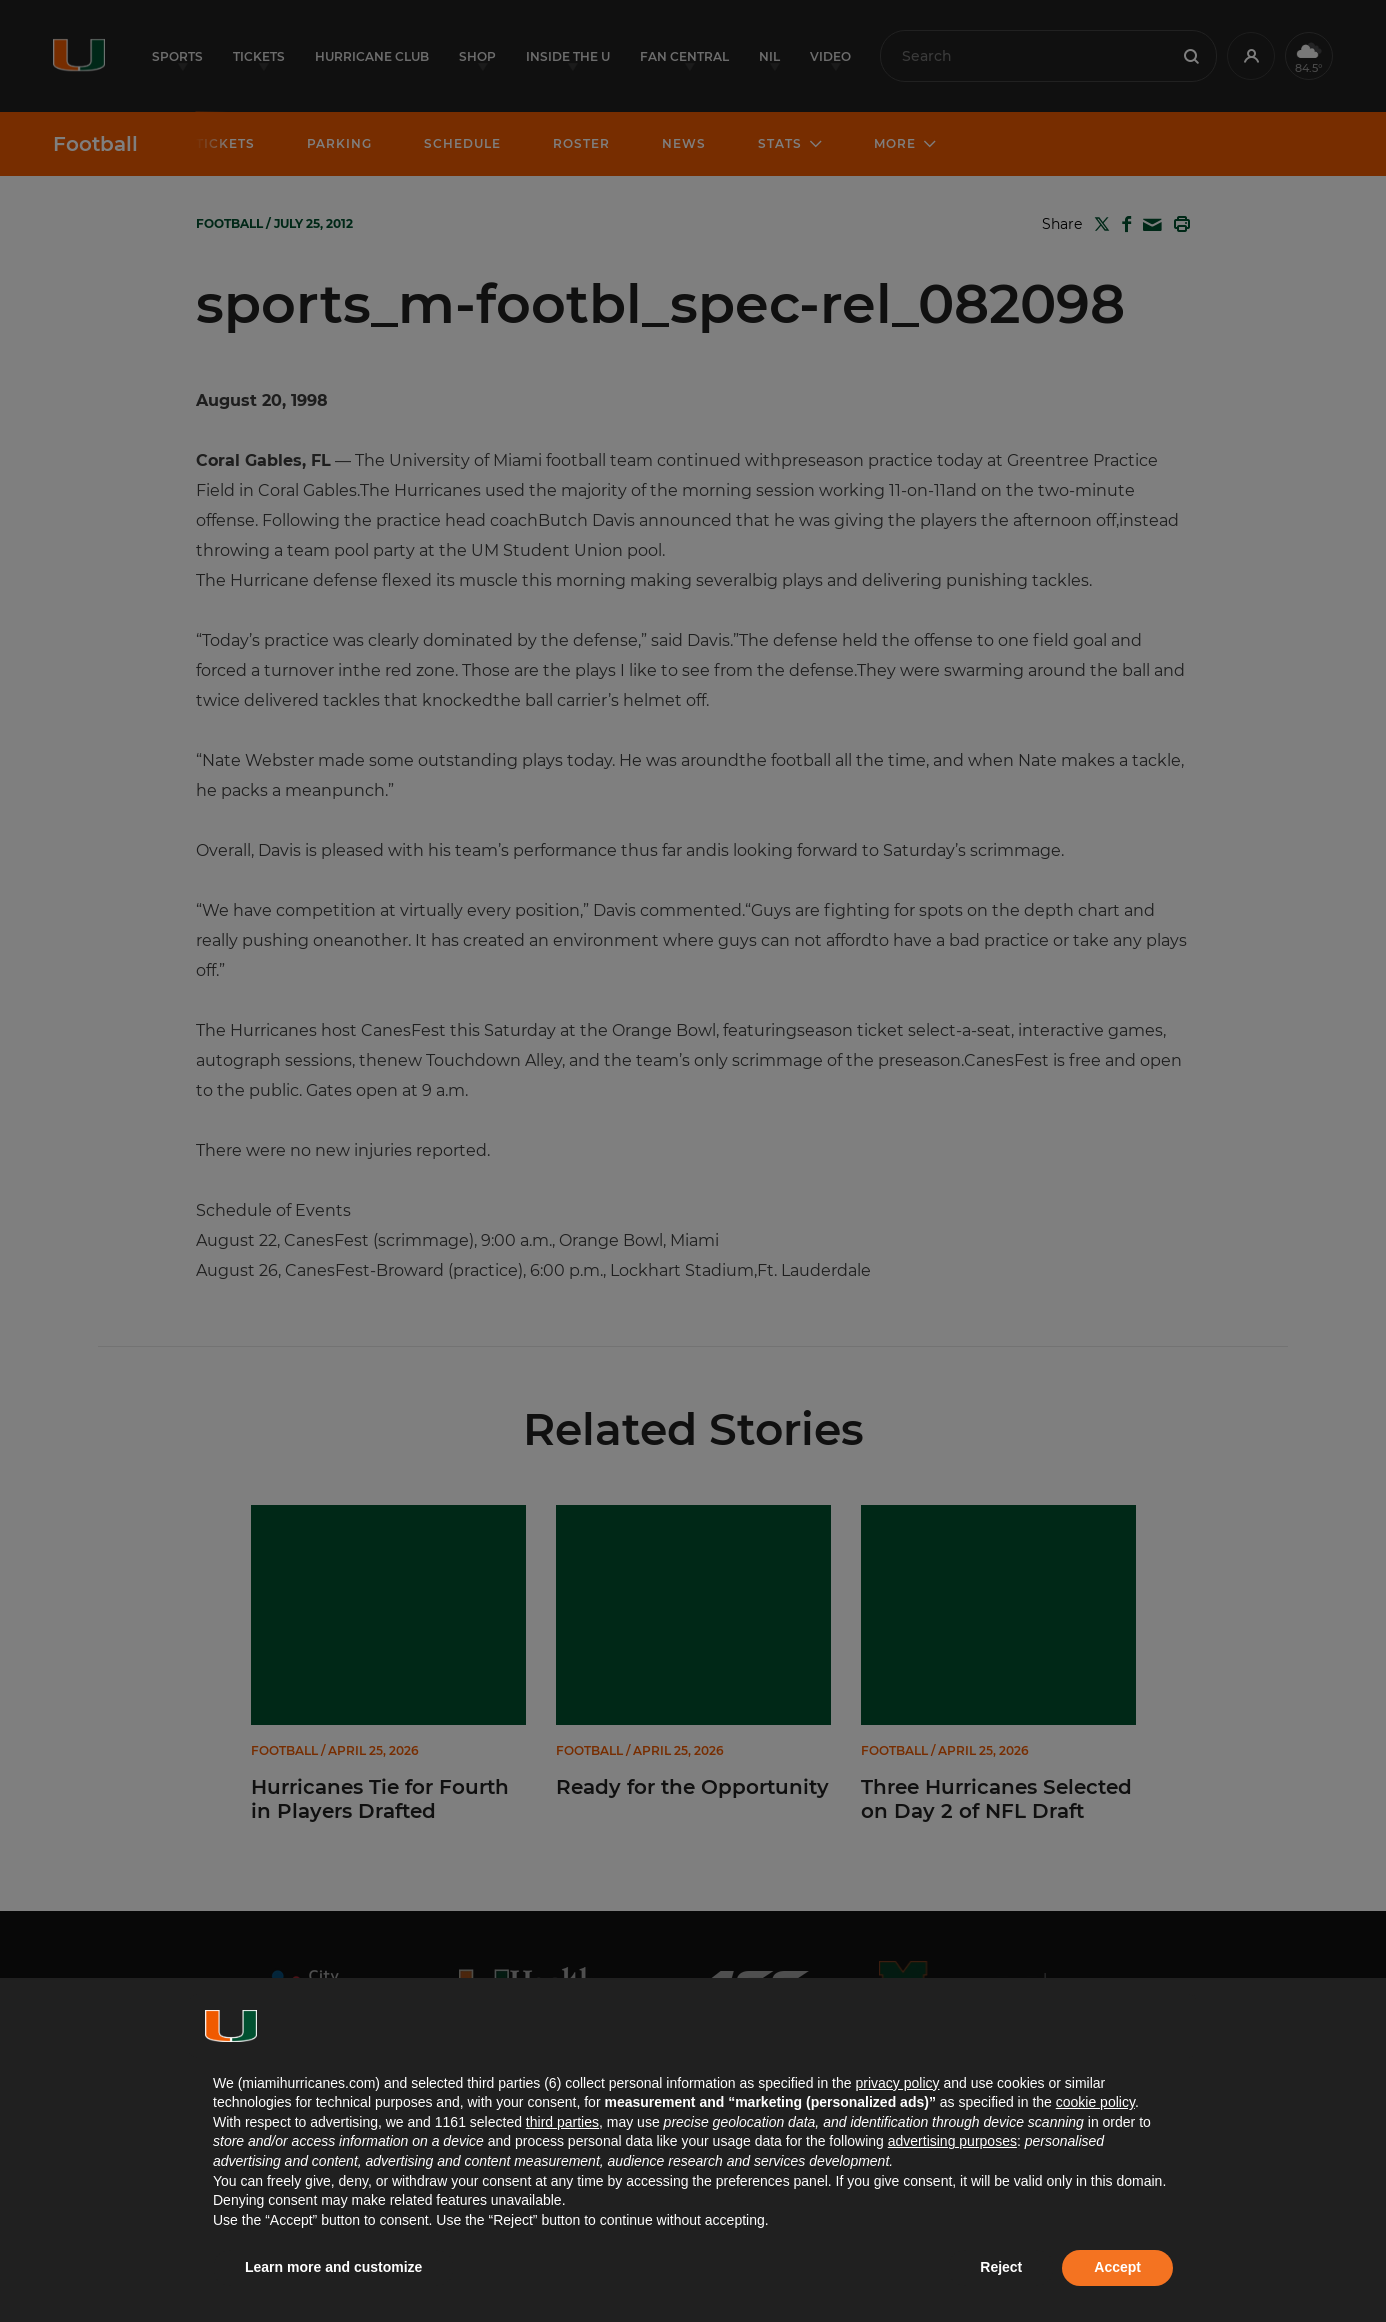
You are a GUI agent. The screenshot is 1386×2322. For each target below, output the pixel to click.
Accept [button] (1117, 2267)
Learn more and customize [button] (333, 2267)
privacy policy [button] (897, 2083)
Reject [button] (1001, 2267)
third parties (562, 2122)
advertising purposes (952, 2141)
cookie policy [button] (1095, 2102)
